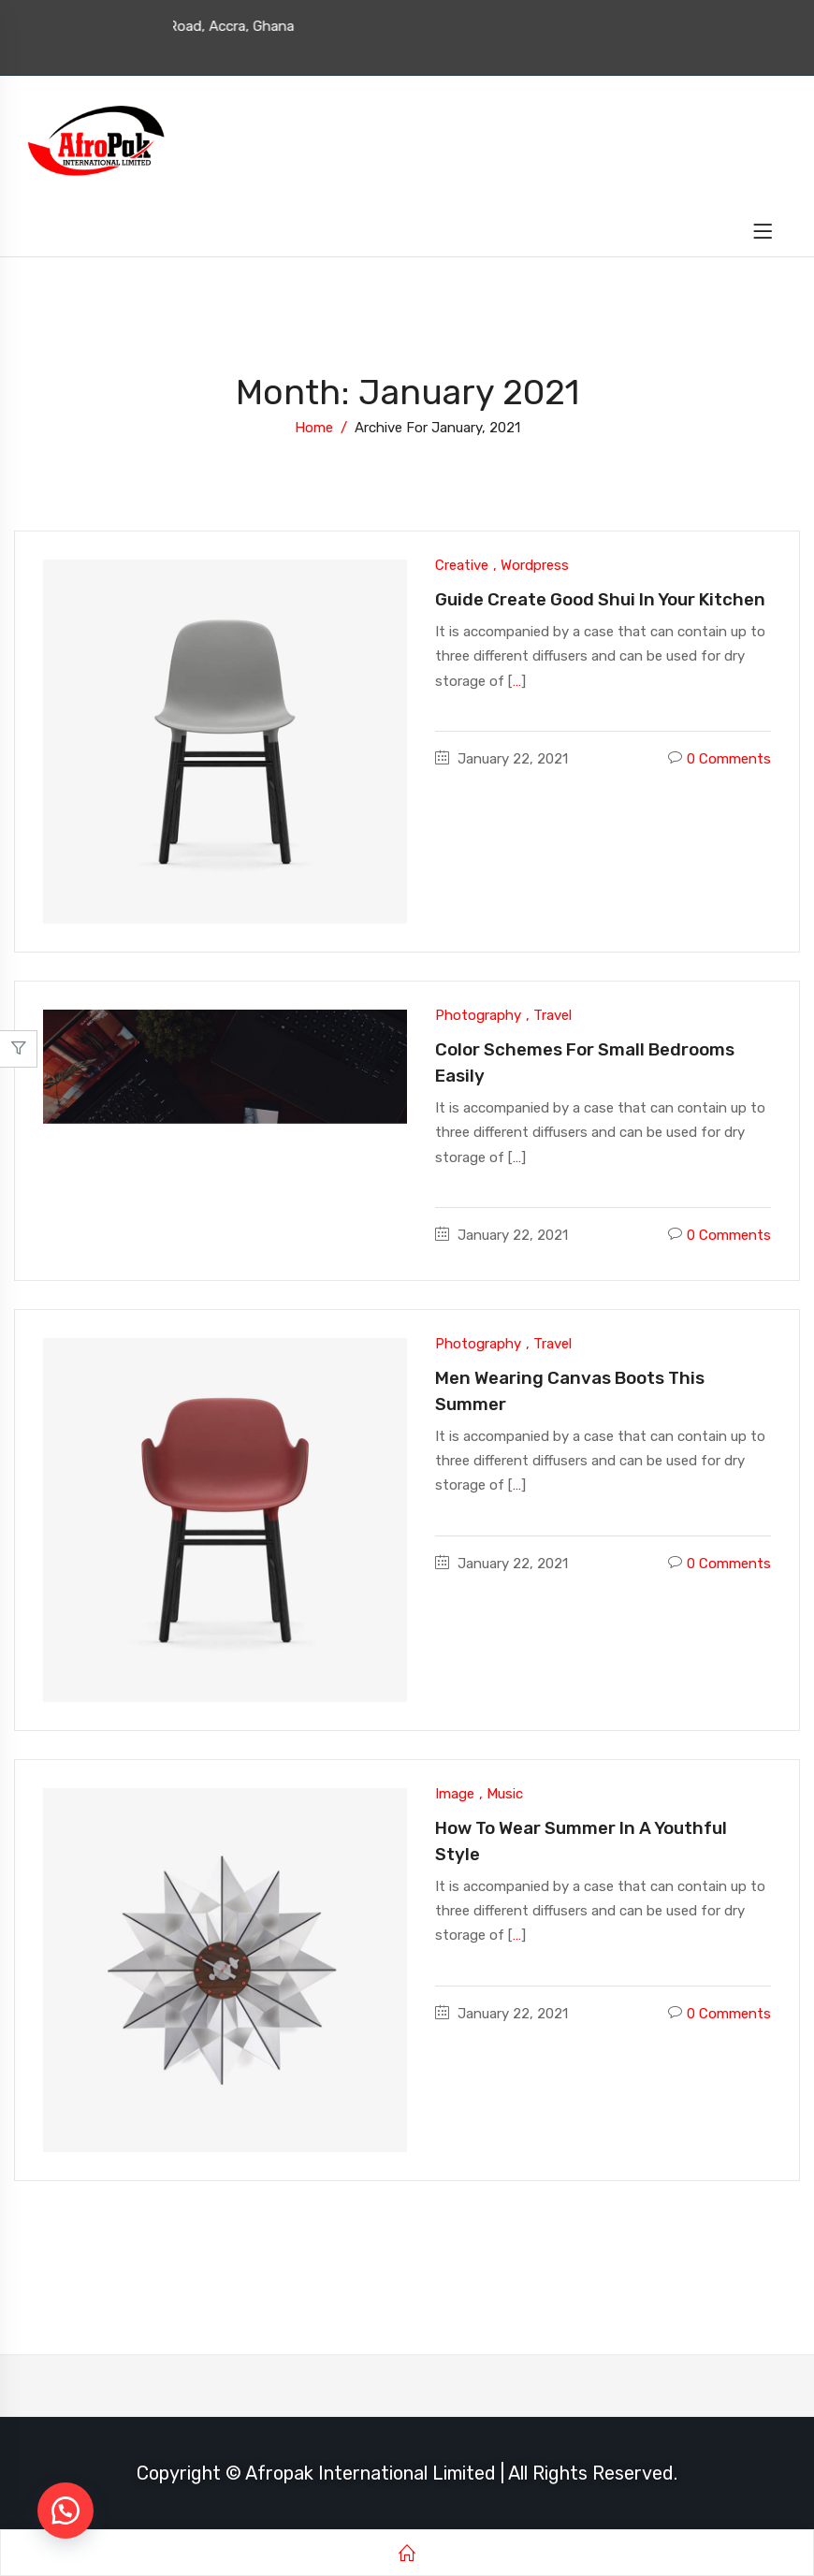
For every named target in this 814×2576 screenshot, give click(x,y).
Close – (18, 1055)
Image (454, 1793)
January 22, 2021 (513, 758)
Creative (461, 565)
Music (505, 1793)
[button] (65, 2510)
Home (314, 427)
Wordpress (535, 565)
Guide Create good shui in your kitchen (600, 599)
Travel (552, 1015)
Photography (478, 1015)
